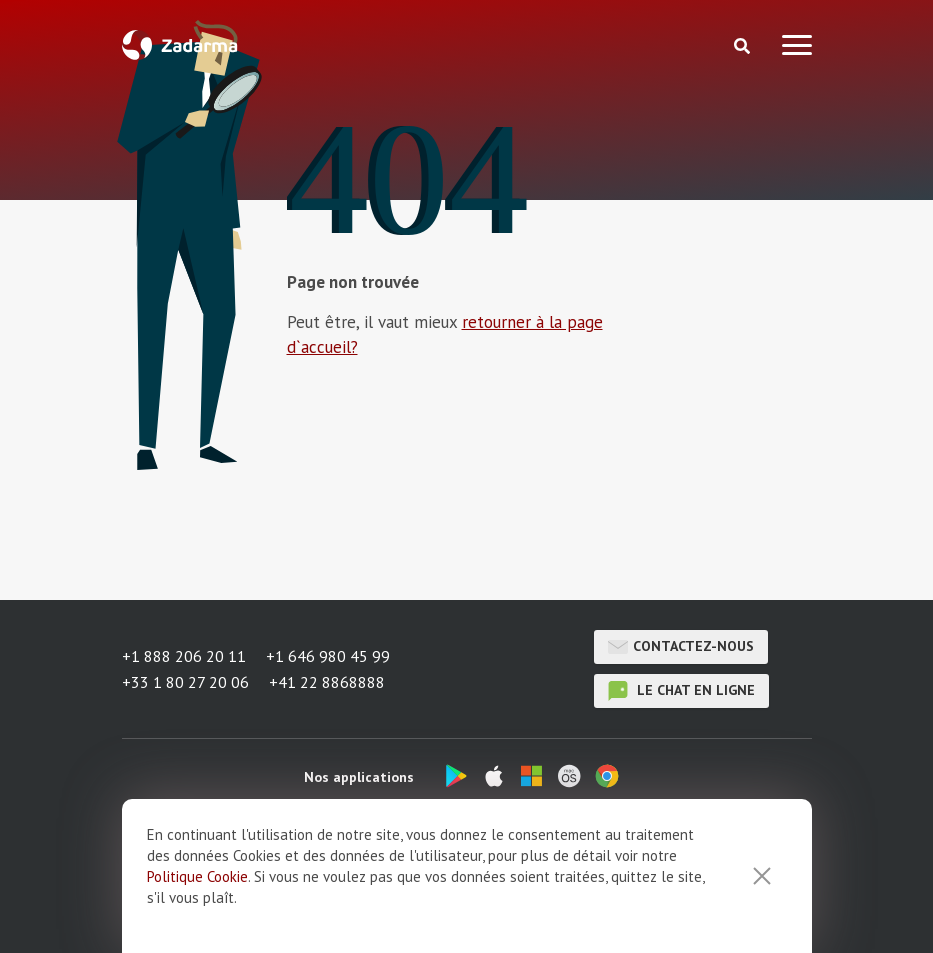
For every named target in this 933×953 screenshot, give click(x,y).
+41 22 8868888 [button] (327, 682)
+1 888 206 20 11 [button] (184, 656)
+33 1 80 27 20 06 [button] (185, 682)
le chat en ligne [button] (681, 691)
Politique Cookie (197, 903)
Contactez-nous (681, 647)
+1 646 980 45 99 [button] (328, 656)
